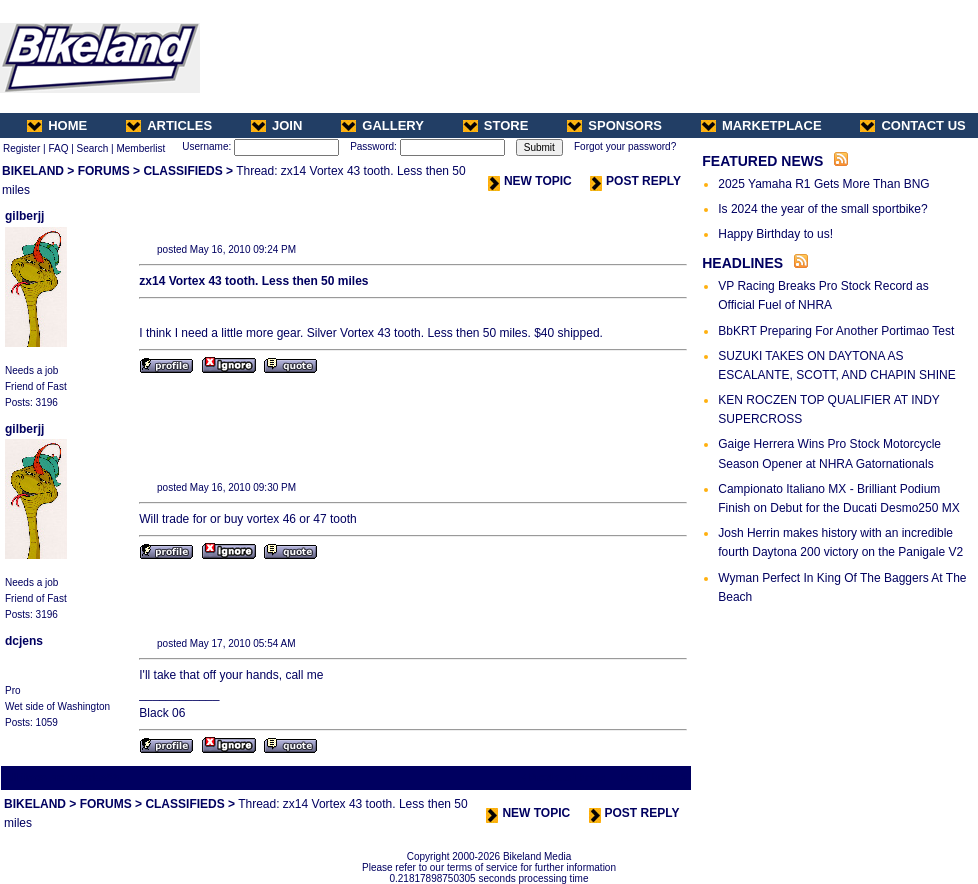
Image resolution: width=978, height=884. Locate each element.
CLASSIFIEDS (182, 171)
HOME (57, 125)
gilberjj (24, 216)
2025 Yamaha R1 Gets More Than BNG (823, 184)
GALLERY (382, 125)
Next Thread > (654, 777)
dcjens (24, 641)
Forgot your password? (625, 146)
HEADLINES (742, 263)
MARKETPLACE (761, 125)
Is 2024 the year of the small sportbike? (822, 209)
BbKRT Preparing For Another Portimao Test (836, 331)
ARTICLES (169, 125)
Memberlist (140, 148)
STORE (496, 125)
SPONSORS (614, 125)
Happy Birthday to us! (775, 234)
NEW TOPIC (530, 181)
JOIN (276, 125)
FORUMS (104, 171)
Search (93, 148)
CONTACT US (912, 125)
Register (21, 148)
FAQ (58, 148)
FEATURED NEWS (762, 161)
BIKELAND (33, 171)
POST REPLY (635, 181)
